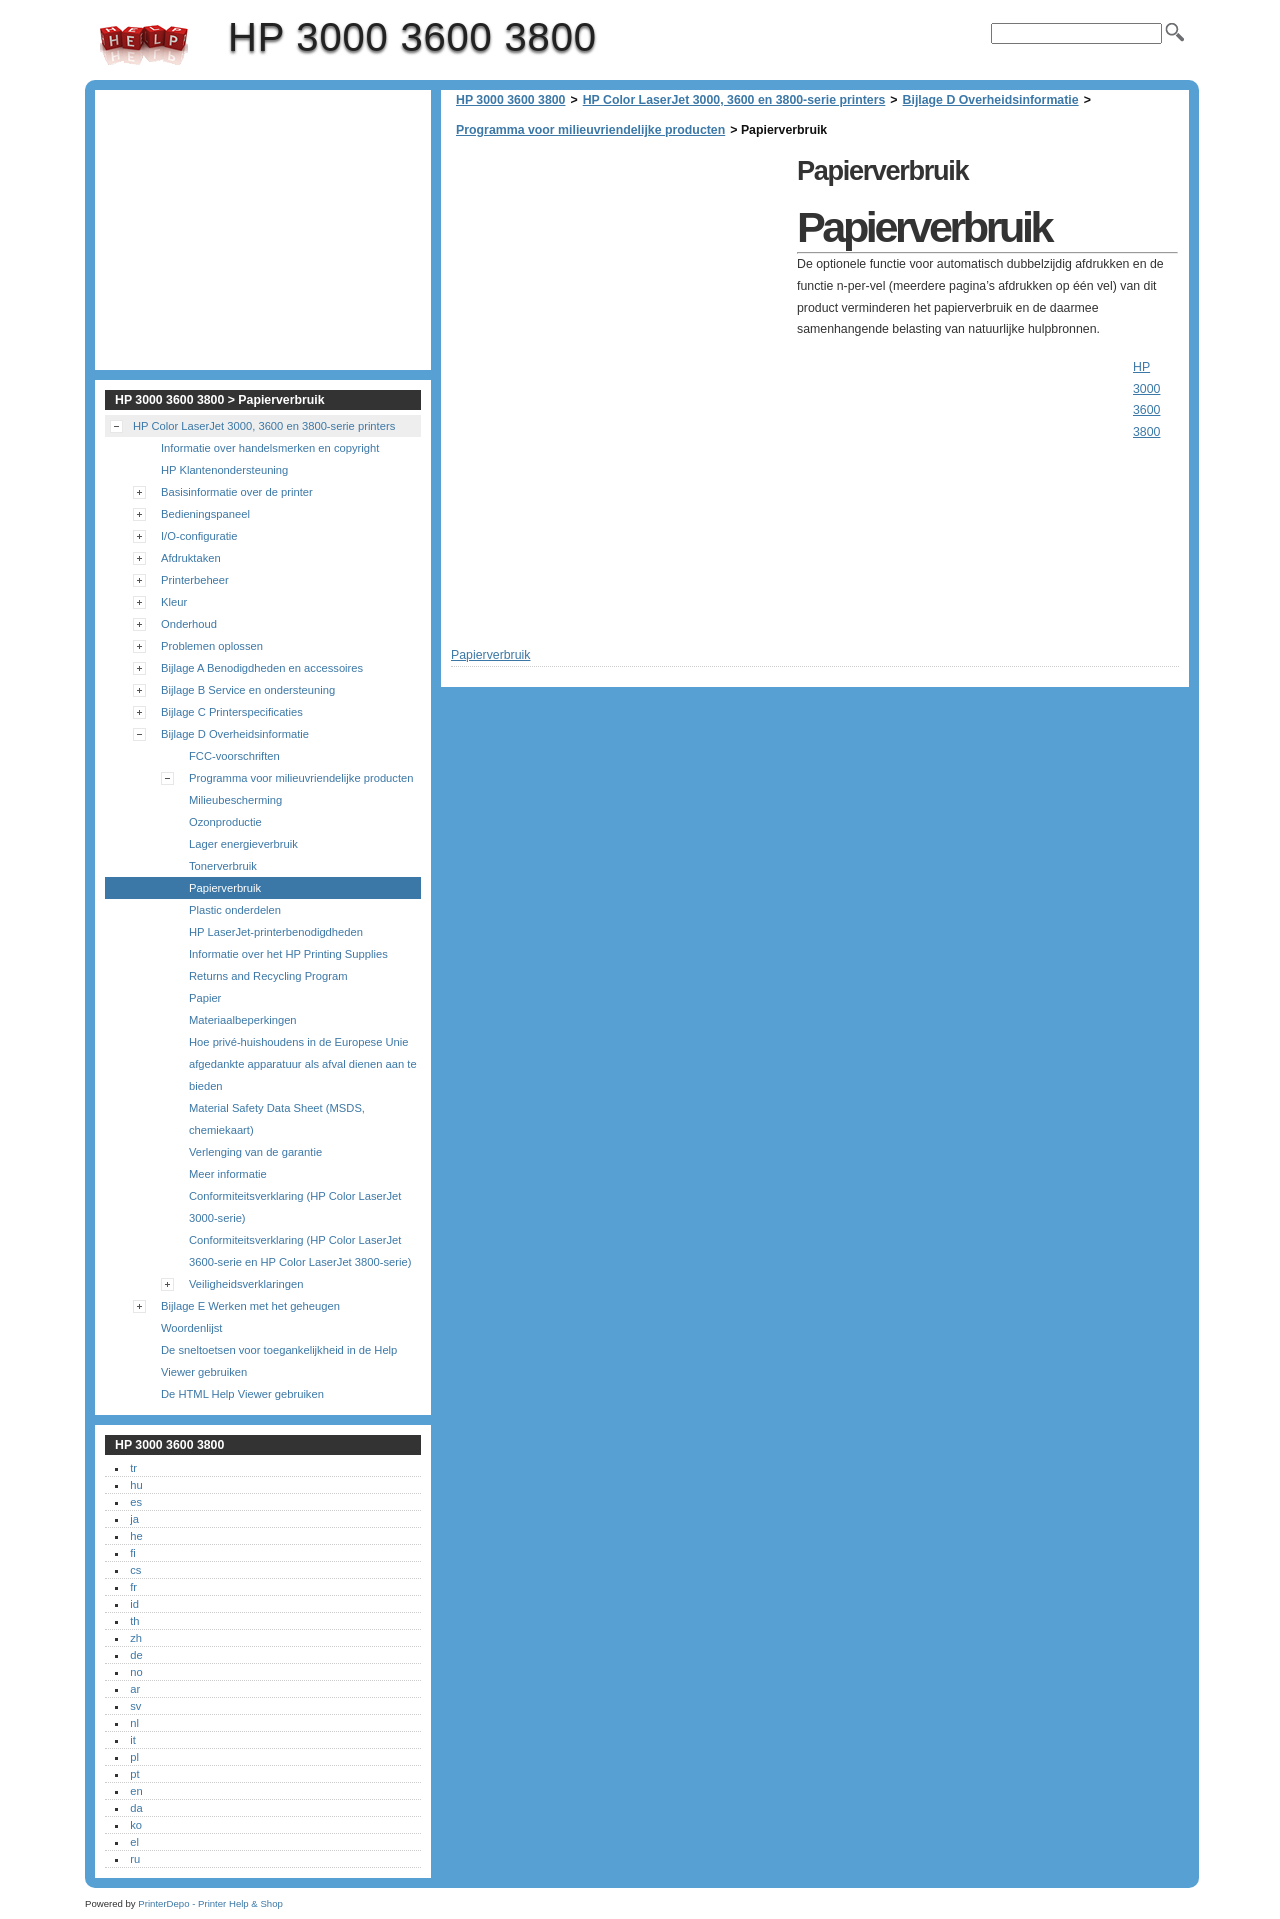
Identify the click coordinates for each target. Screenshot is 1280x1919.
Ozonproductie (225, 822)
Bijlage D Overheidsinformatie (991, 100)
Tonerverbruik (223, 866)
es (136, 1502)
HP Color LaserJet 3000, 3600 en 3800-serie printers (734, 100)
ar (135, 1689)
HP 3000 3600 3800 (144, 45)
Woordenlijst (191, 1328)
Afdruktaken (191, 558)
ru (135, 1859)
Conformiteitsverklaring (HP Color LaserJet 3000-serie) (295, 1207)
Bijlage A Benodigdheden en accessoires (262, 668)
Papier (205, 998)
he (136, 1536)
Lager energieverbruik (243, 844)
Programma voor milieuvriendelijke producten (590, 130)
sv (135, 1706)
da (136, 1808)
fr (133, 1587)
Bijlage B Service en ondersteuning (248, 690)
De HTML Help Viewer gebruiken (242, 1394)
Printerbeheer (195, 580)
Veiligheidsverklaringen (246, 1284)
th (134, 1621)
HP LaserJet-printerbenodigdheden (276, 932)
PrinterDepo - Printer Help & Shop (210, 1903)
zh (136, 1638)
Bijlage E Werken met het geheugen (250, 1306)
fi (133, 1553)
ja (134, 1519)
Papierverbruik (225, 888)
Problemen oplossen (212, 646)
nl (134, 1723)
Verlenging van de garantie (255, 1152)
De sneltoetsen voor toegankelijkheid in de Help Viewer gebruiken (279, 1361)
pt (134, 1774)
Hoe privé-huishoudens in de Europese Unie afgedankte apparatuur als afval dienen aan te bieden (303, 1064)
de (136, 1655)
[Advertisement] (619, 290)
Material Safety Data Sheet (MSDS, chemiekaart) (277, 1119)
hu (136, 1485)
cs (135, 1570)
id (134, 1604)
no (136, 1672)
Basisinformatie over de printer (237, 492)
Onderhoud (189, 624)
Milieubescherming (235, 800)
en (136, 1791)
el (134, 1842)
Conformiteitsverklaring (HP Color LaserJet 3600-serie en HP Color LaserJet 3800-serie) (300, 1251)
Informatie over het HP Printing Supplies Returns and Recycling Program (288, 965)
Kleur (174, 602)
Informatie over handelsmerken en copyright (270, 448)
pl (134, 1757)
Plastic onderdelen (235, 910)
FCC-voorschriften (234, 756)
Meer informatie (228, 1174)
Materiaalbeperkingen (243, 1020)
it (133, 1740)
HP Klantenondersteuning (224, 470)
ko (136, 1825)
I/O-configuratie (199, 536)
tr (133, 1468)
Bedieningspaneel (205, 514)
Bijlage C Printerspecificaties (232, 712)
